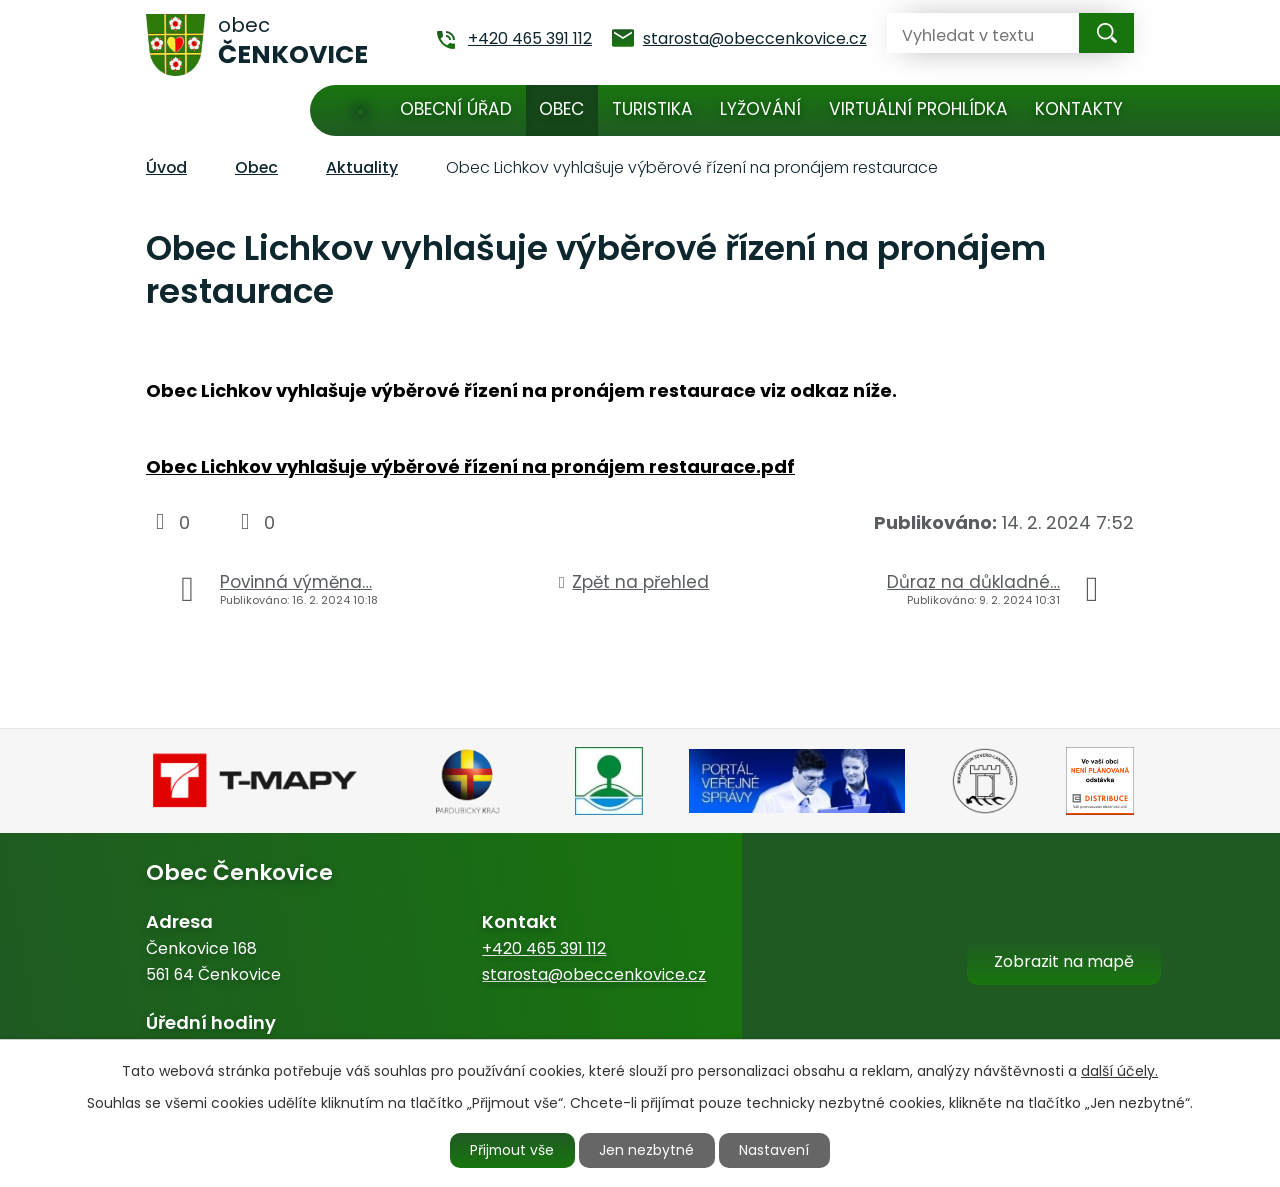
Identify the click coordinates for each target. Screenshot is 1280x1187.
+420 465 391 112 (544, 948)
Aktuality (362, 167)
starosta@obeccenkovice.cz (594, 974)
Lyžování (760, 109)
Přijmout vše (512, 1150)
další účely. (1119, 1070)
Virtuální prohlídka (918, 109)
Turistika (652, 109)
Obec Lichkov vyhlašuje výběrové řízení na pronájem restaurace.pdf (470, 466)
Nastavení (777, 1150)
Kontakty (1079, 109)
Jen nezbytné (648, 1150)
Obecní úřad (456, 109)
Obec (561, 109)
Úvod (360, 110)
